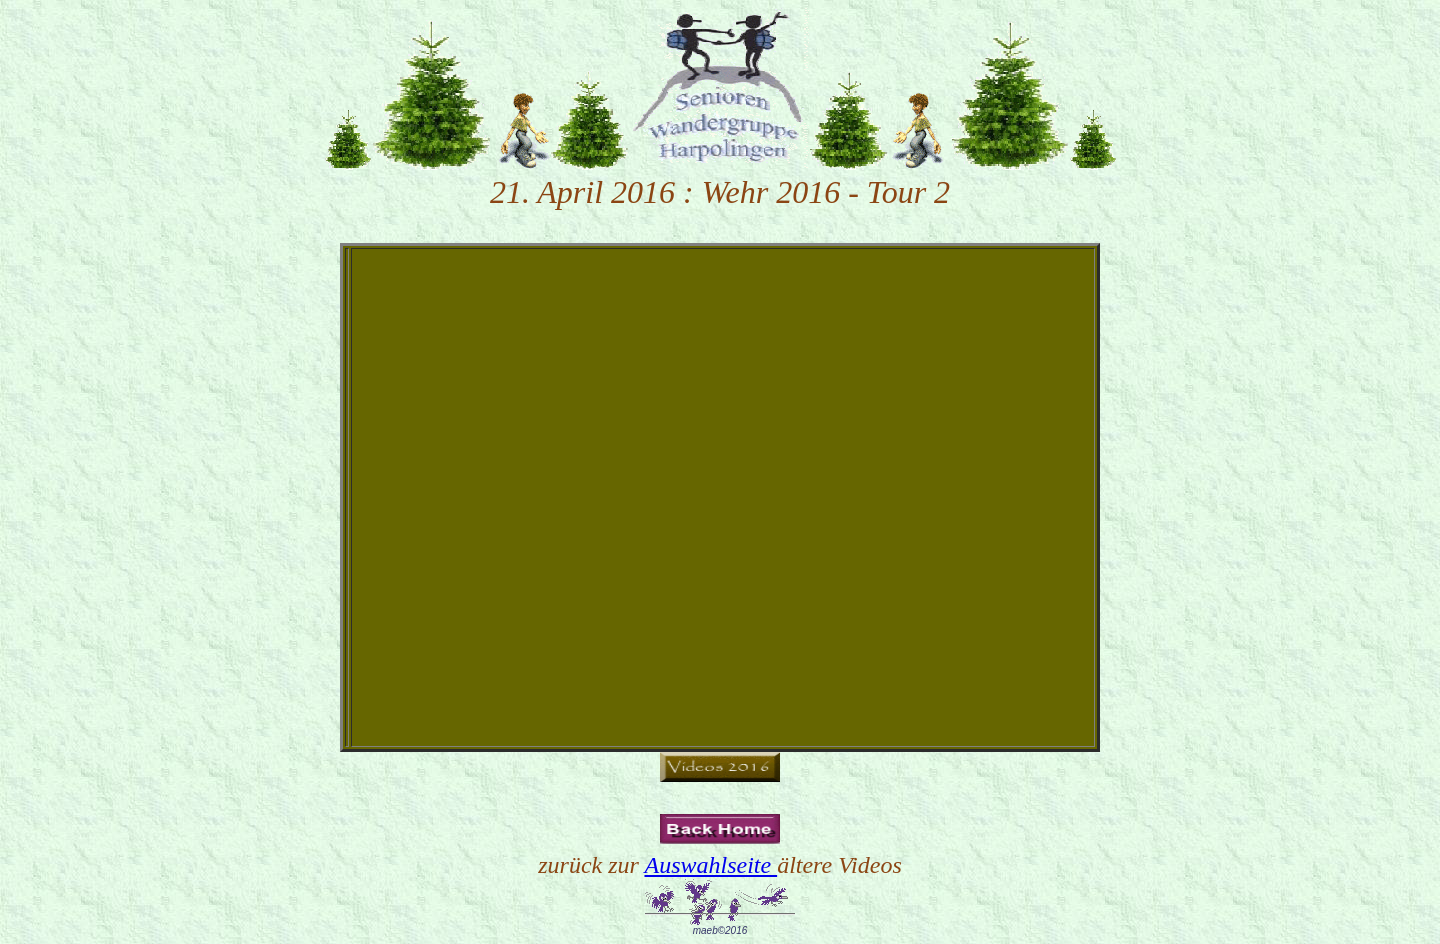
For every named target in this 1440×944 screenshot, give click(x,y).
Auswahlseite (710, 865)
